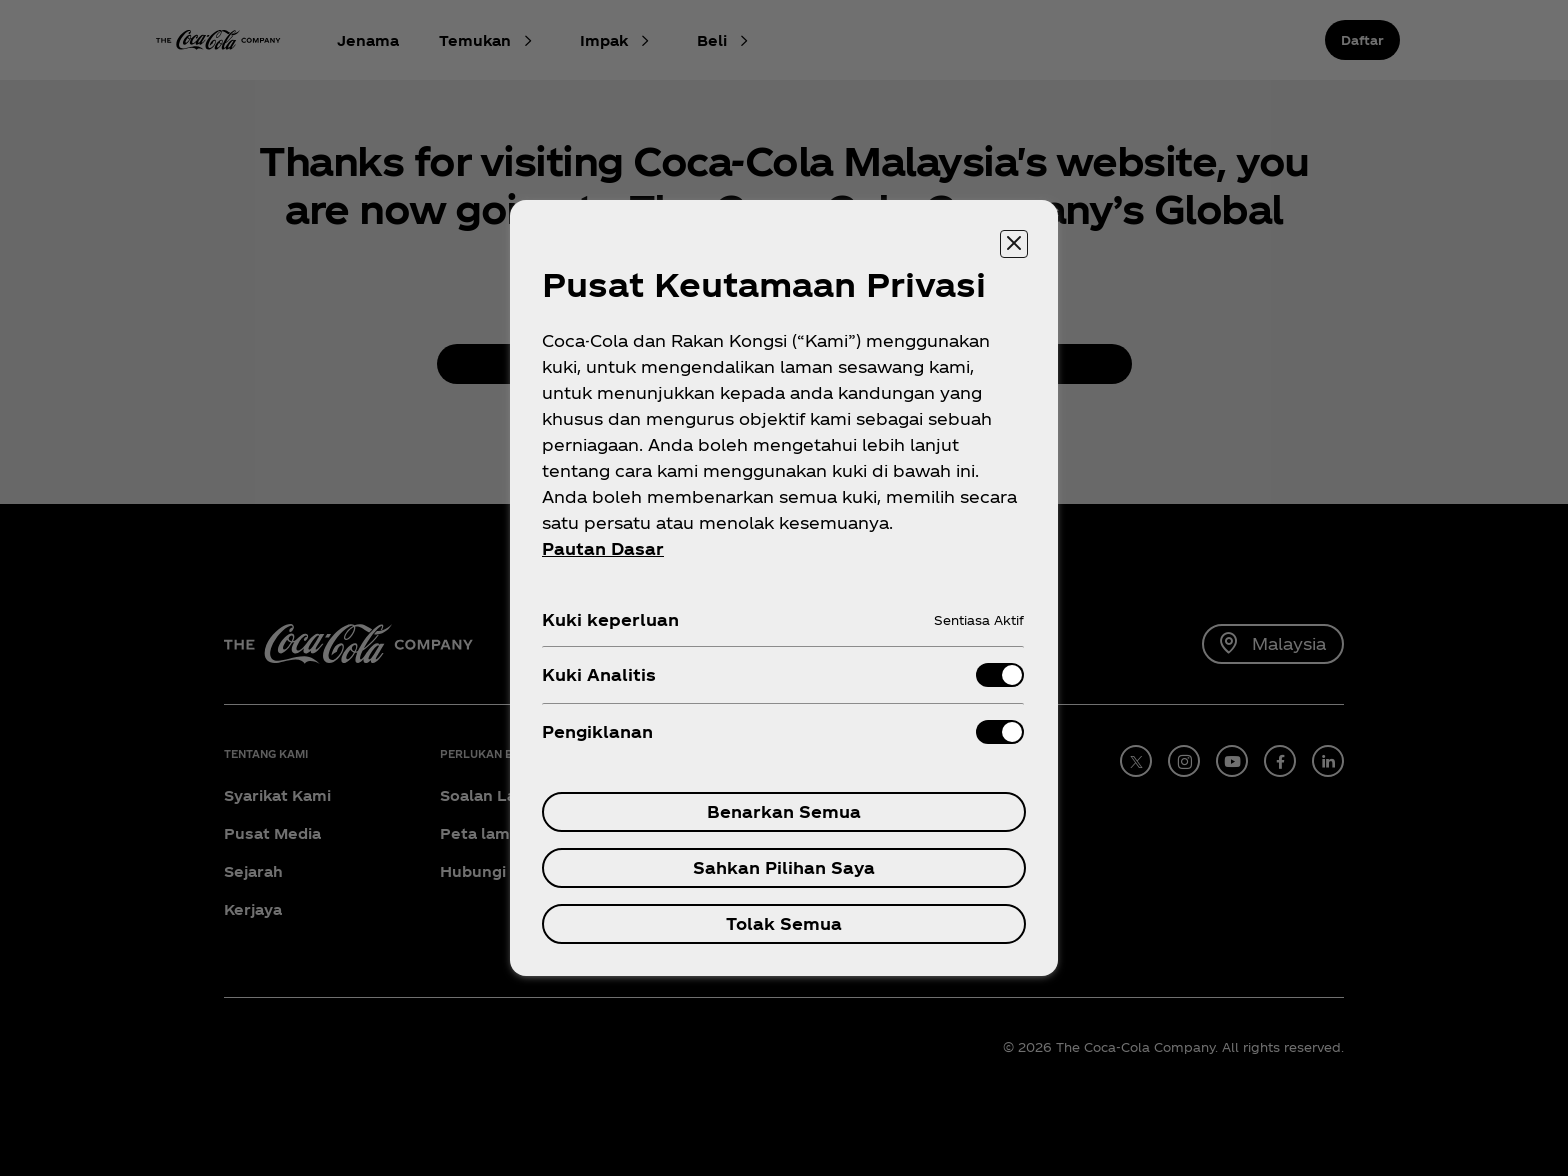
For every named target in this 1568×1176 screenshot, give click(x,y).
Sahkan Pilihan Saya (784, 867)
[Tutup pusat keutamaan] (1014, 244)
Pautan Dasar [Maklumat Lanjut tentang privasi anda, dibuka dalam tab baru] (603, 548)
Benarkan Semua (784, 811)
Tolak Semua (784, 923)
